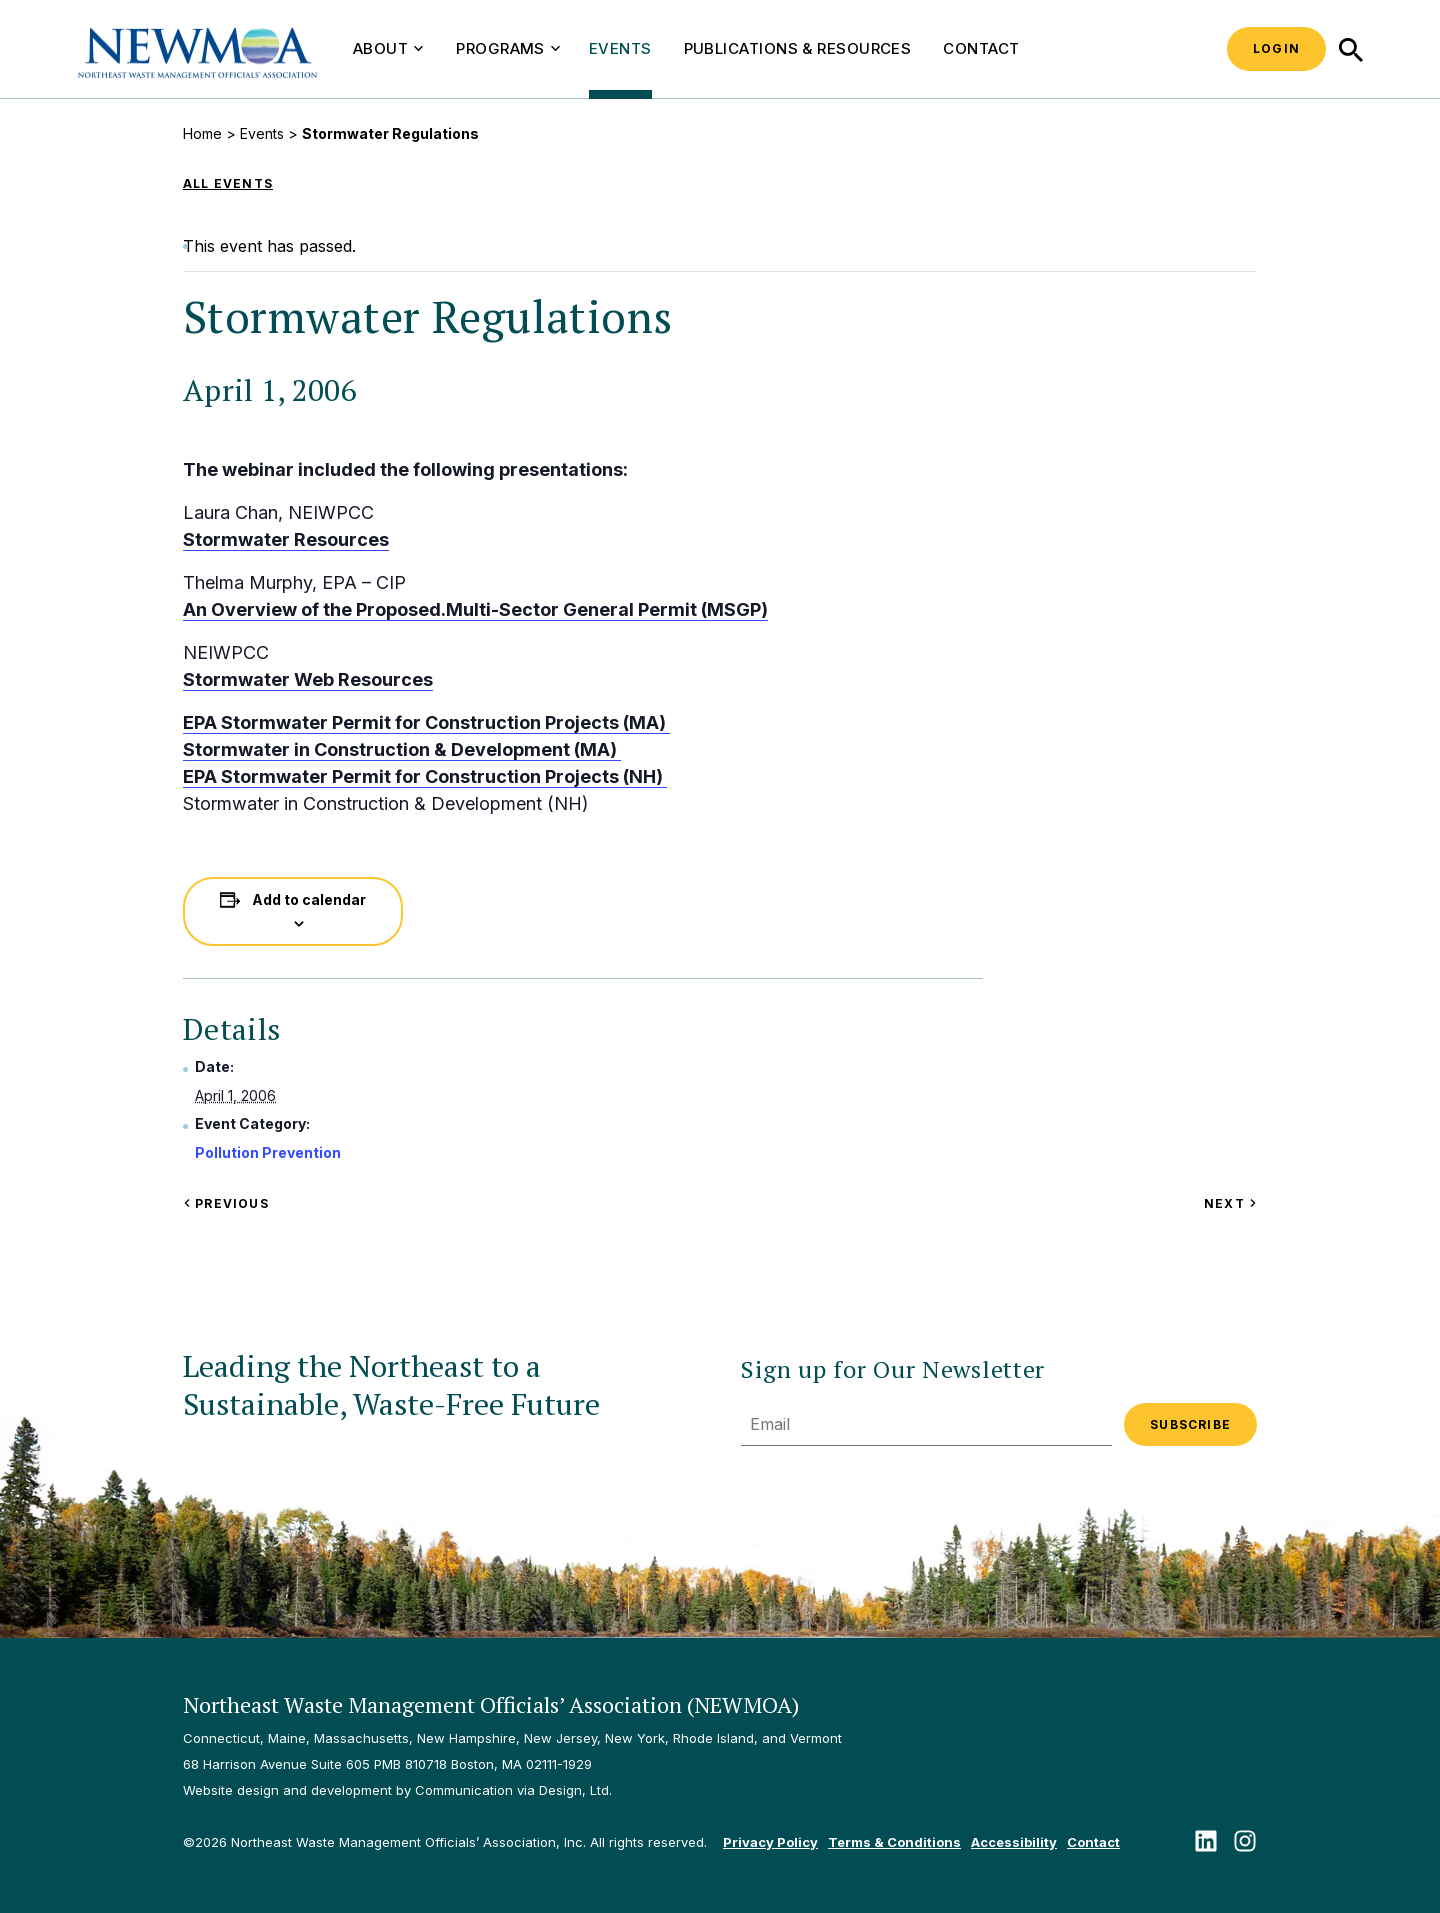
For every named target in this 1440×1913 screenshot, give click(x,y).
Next (1230, 1203)
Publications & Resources (798, 48)
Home (202, 133)
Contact (981, 48)
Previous (226, 1203)
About (388, 48)
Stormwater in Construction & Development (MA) (402, 749)
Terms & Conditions (894, 1842)
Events (620, 48)
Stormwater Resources (286, 539)
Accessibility (1014, 1842)
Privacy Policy (770, 1842)
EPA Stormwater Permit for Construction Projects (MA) (426, 722)
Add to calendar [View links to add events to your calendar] (309, 899)
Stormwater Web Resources (308, 679)
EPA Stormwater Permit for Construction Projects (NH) (425, 776)
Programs (508, 48)
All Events (228, 183)
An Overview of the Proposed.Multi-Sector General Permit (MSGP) (475, 609)
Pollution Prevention (268, 1152)
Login (1276, 48)
